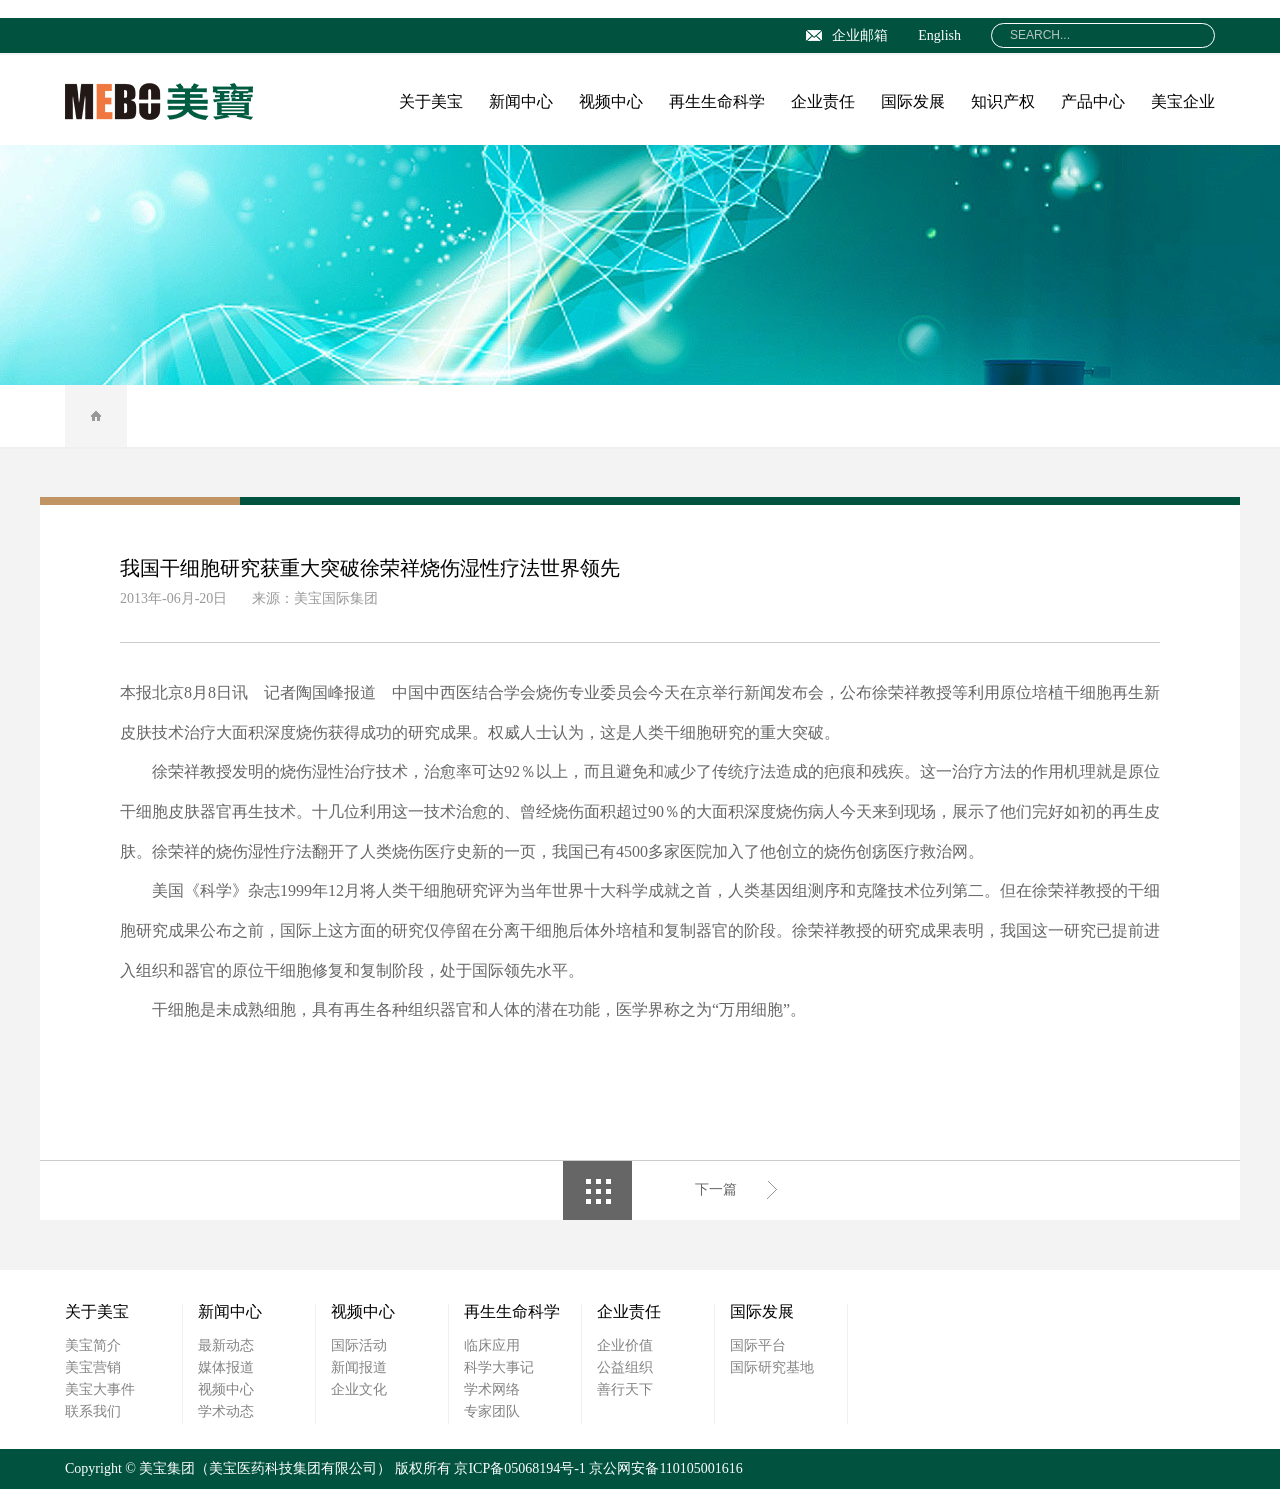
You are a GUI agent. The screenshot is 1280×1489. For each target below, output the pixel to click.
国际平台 (758, 1345)
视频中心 (611, 101)
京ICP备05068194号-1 (519, 1468)
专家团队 (492, 1411)
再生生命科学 (717, 101)
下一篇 (716, 1189)
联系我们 (93, 1411)
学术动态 (226, 1411)
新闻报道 (359, 1367)
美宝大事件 (100, 1389)
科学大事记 (499, 1367)
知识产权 (1003, 101)
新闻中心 (521, 101)
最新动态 (226, 1345)
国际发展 (913, 101)
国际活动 (359, 1345)
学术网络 (492, 1389)
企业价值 (625, 1345)
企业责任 (823, 101)
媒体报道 (226, 1367)
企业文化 (359, 1389)
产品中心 (1093, 101)
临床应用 (492, 1345)
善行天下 (625, 1389)
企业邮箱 (847, 35)
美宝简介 (93, 1345)
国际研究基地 (772, 1367)
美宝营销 (93, 1367)
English (939, 35)
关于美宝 (431, 101)
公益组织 (625, 1367)
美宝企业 (1183, 101)
